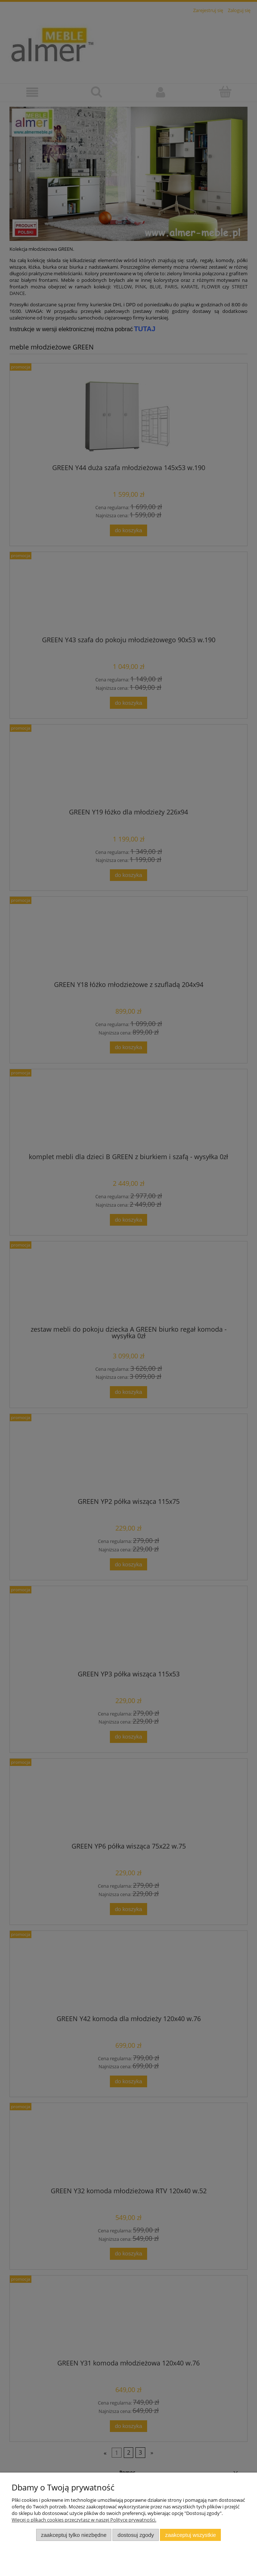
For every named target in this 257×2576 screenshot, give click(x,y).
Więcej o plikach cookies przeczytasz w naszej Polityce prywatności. (84, 2519)
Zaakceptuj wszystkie (190, 2535)
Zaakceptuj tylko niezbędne (73, 2535)
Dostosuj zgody (136, 2535)
